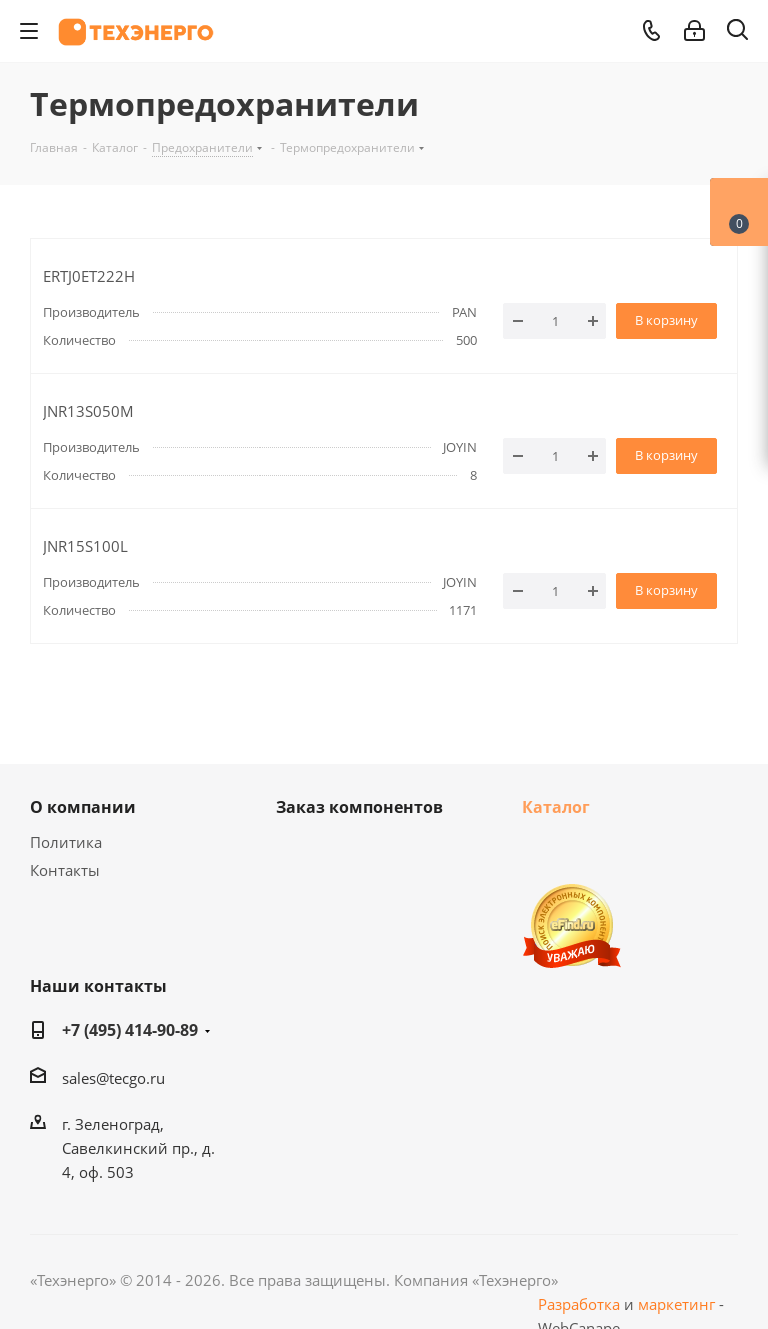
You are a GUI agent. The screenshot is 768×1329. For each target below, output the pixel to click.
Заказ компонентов (359, 807)
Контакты (65, 870)
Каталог (556, 807)
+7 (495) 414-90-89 (130, 1030)
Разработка (579, 1304)
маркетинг (676, 1304)
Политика (66, 842)
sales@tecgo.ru (113, 1078)
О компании (83, 807)
